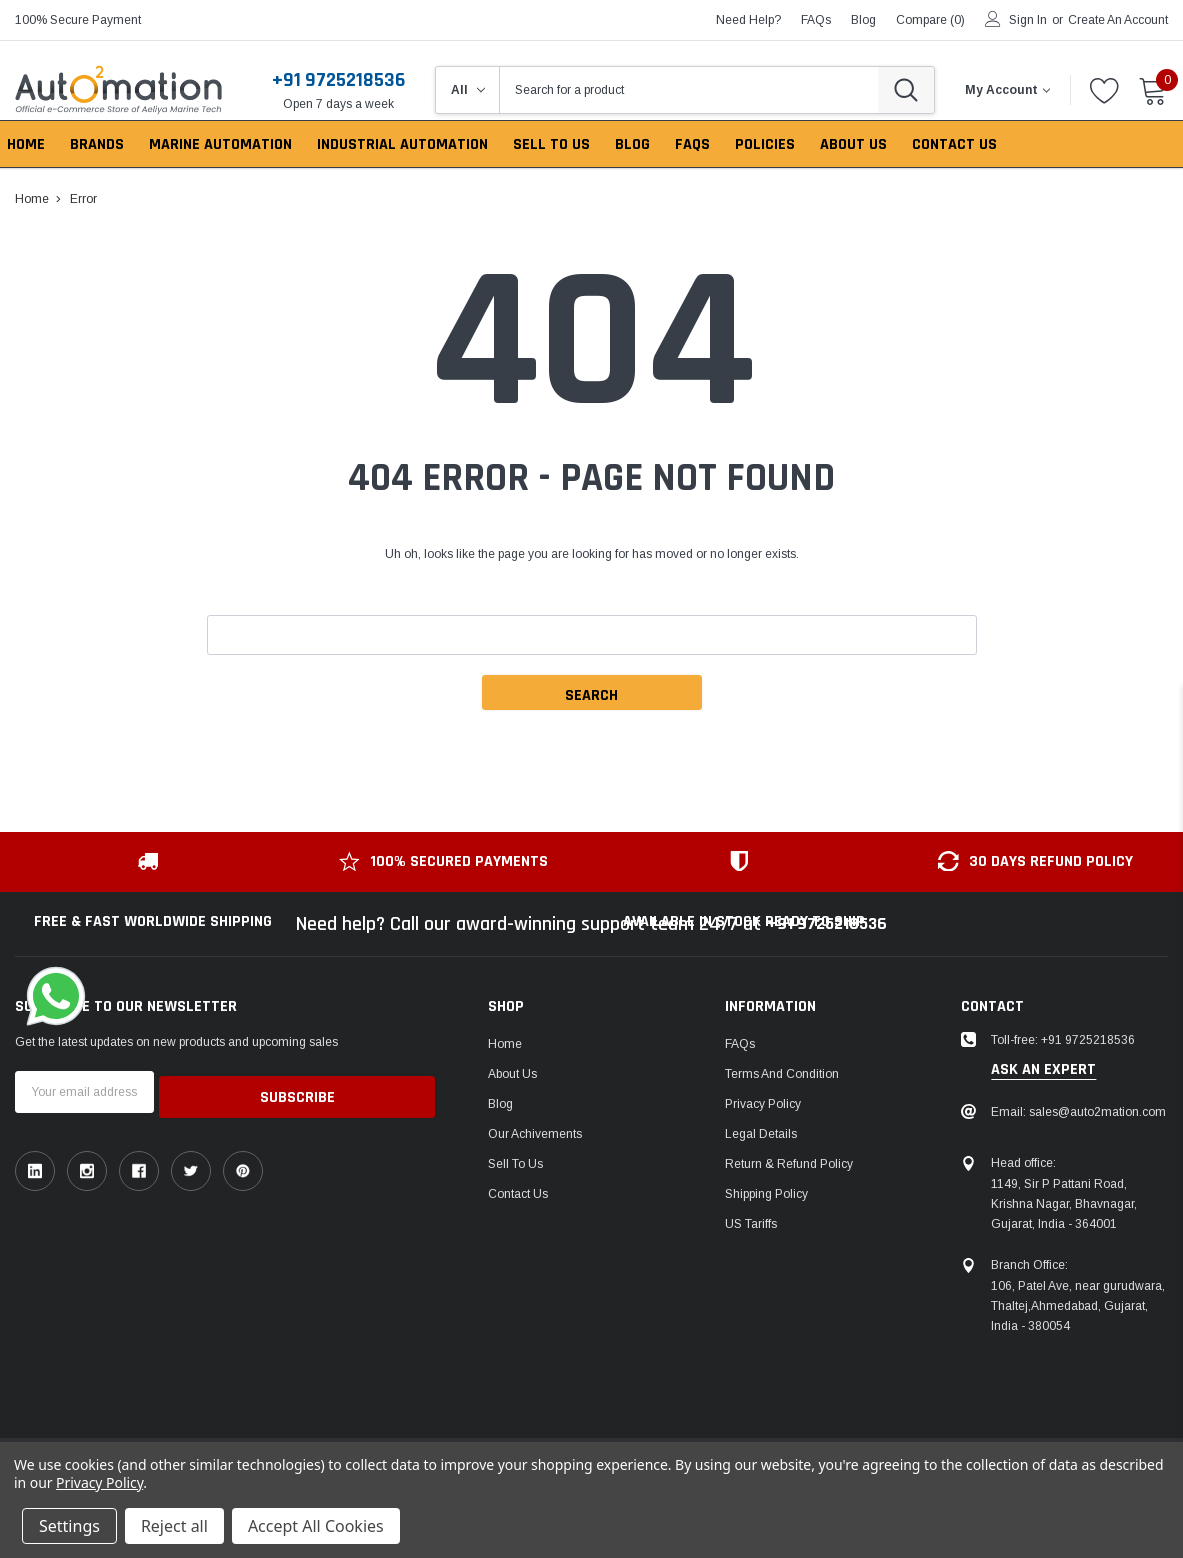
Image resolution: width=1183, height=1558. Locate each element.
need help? (748, 20)
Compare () (930, 20)
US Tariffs (751, 1224)
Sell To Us (515, 1164)
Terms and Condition (782, 1074)
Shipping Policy (766, 1194)
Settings (69, 1526)
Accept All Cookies (316, 1526)
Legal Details (761, 1134)
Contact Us (518, 1194)
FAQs (816, 20)
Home (505, 1044)
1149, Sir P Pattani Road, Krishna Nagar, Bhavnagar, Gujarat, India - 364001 (1064, 1204)
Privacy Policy (763, 1104)
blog (863, 20)
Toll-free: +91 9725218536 (1063, 1040)
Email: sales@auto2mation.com (1078, 1112)
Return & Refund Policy (789, 1164)
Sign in (1028, 20)
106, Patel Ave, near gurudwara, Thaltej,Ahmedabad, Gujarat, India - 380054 (1078, 1306)
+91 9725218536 (338, 80)
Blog (500, 1104)
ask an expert (1043, 1070)
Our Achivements (535, 1134)
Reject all (174, 1526)
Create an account (1118, 20)
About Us (512, 1074)
